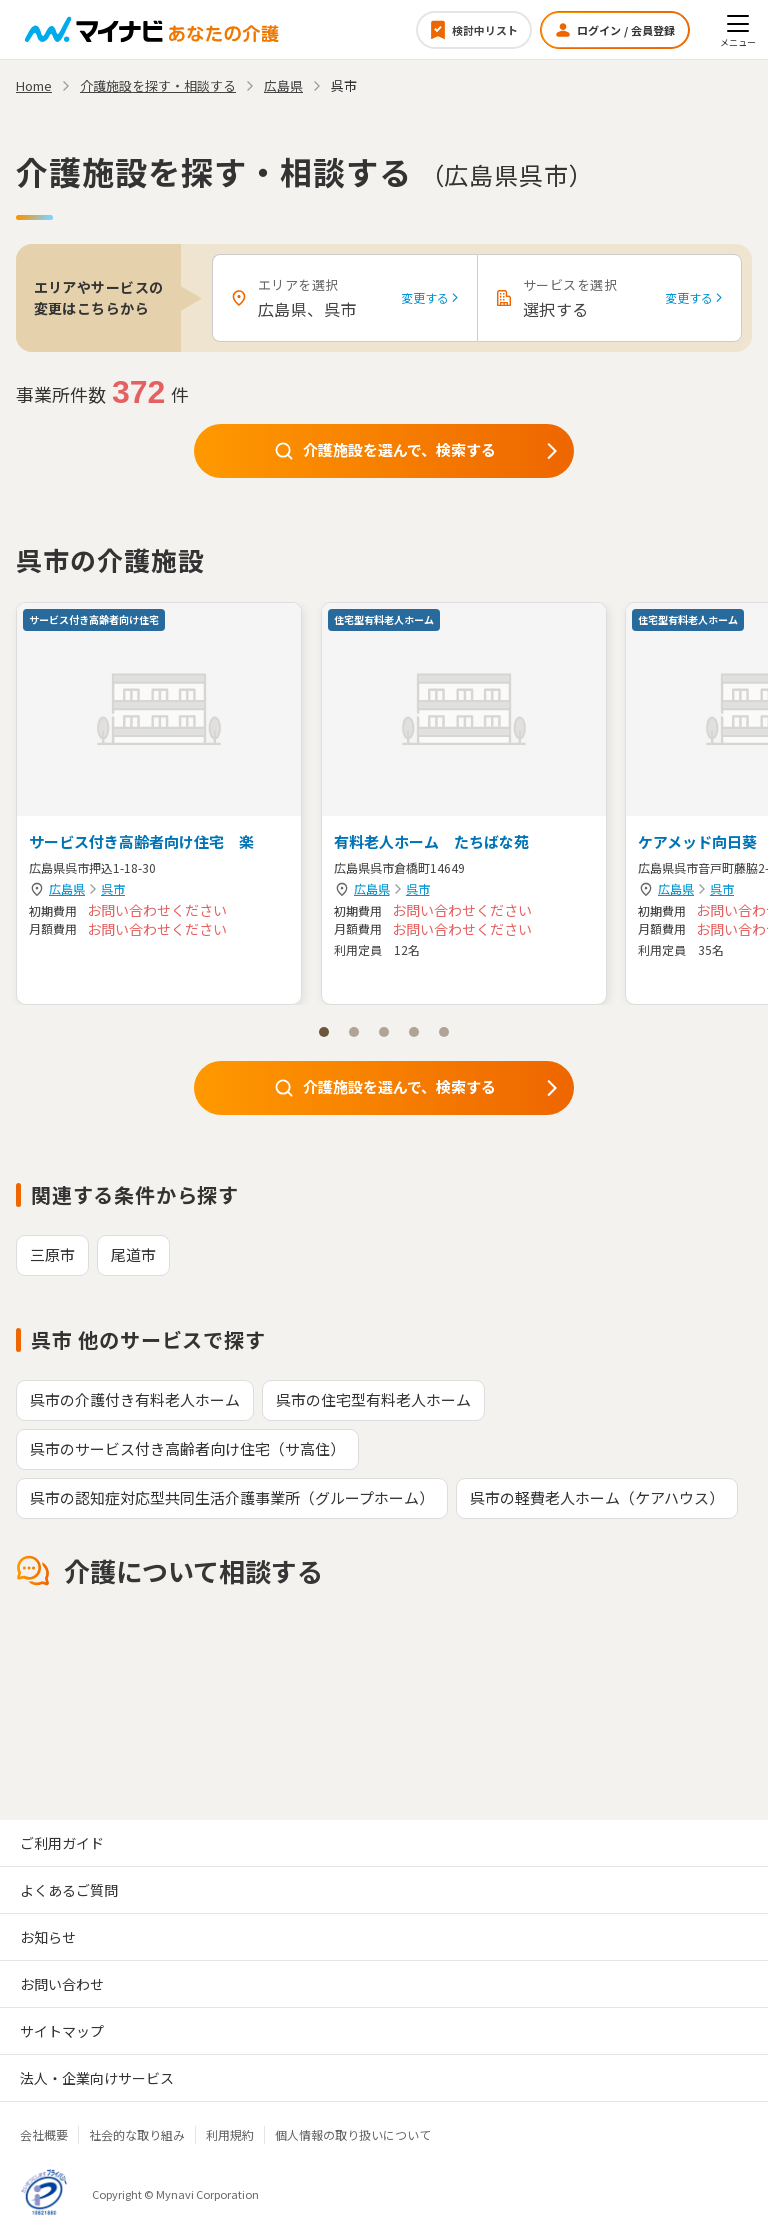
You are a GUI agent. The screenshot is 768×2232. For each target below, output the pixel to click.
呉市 (113, 888)
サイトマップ (62, 2031)
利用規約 (230, 2134)
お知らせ (48, 1937)
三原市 (52, 1254)
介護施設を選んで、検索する (418, 450)
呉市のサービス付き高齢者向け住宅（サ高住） (187, 1448)
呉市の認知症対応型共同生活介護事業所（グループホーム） (232, 1497)
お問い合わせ (62, 1984)
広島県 (67, 888)
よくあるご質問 (69, 1890)
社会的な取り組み (137, 2134)
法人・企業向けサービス (97, 2078)
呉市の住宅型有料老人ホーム (373, 1399)
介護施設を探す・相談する (158, 85)
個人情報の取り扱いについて (353, 2134)
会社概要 (44, 2134)
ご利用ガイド (62, 1843)
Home (34, 85)
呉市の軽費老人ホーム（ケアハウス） (597, 1497)
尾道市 (133, 1254)
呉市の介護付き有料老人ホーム (135, 1399)
